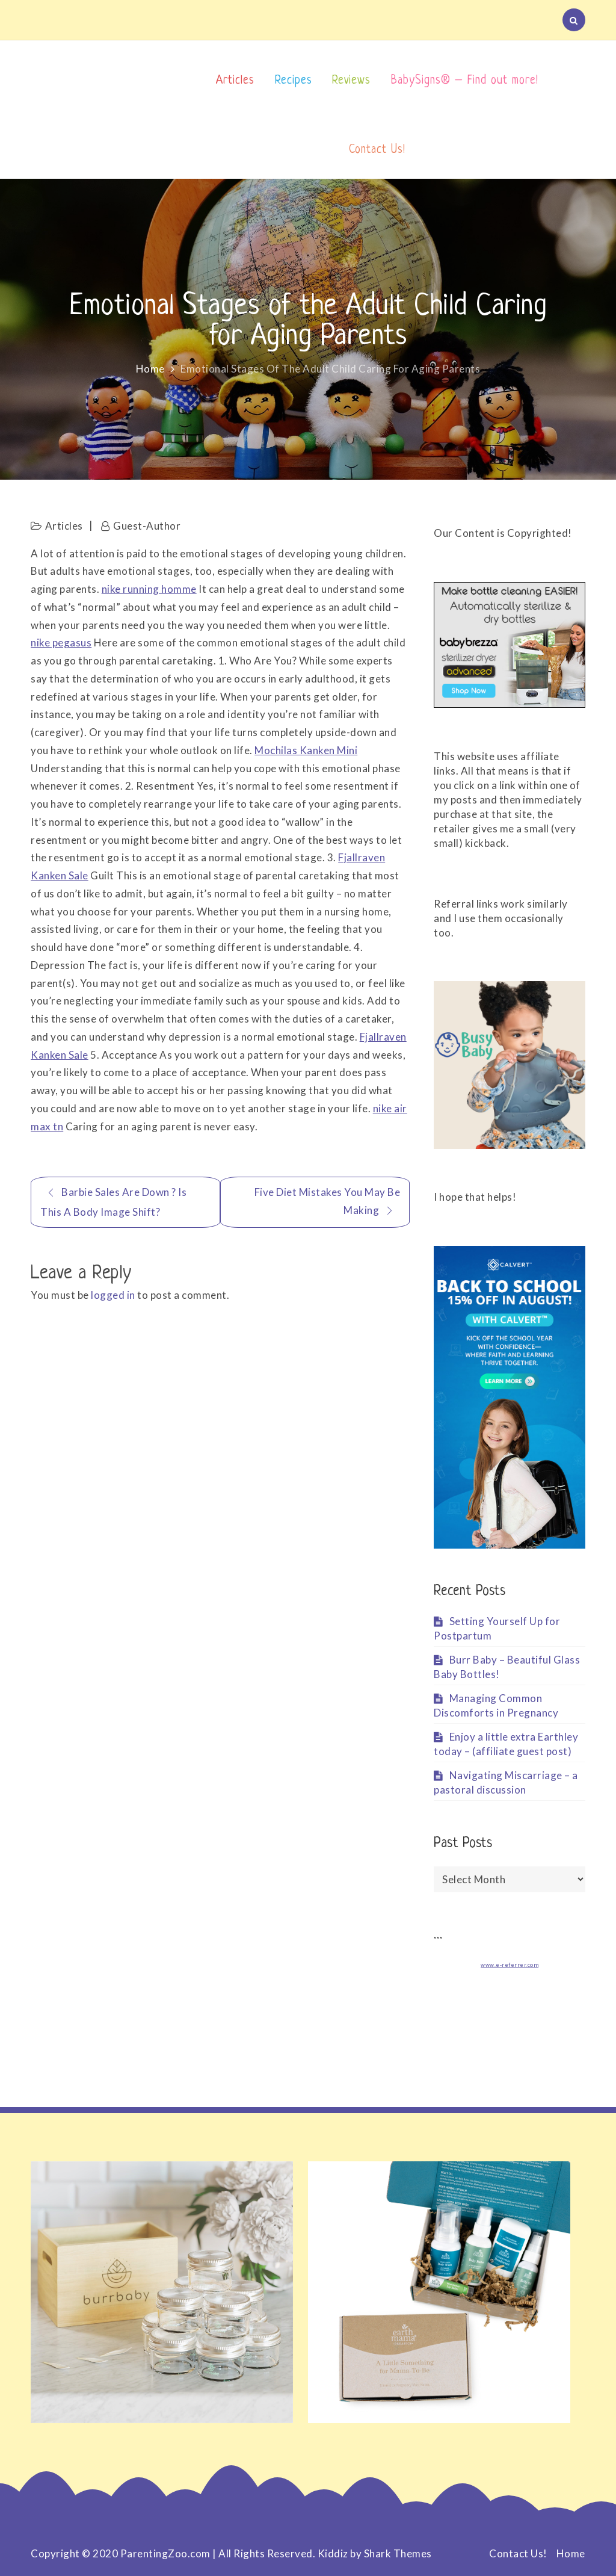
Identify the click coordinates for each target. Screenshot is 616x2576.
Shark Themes (398, 2553)
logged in (113, 1295)
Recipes (293, 81)
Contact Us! (377, 150)
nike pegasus (61, 642)
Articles (235, 81)
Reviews (351, 81)
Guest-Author (146, 525)
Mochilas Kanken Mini (305, 750)
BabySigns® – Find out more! (464, 81)
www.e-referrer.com (509, 1964)
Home (570, 2553)
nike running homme (149, 589)
